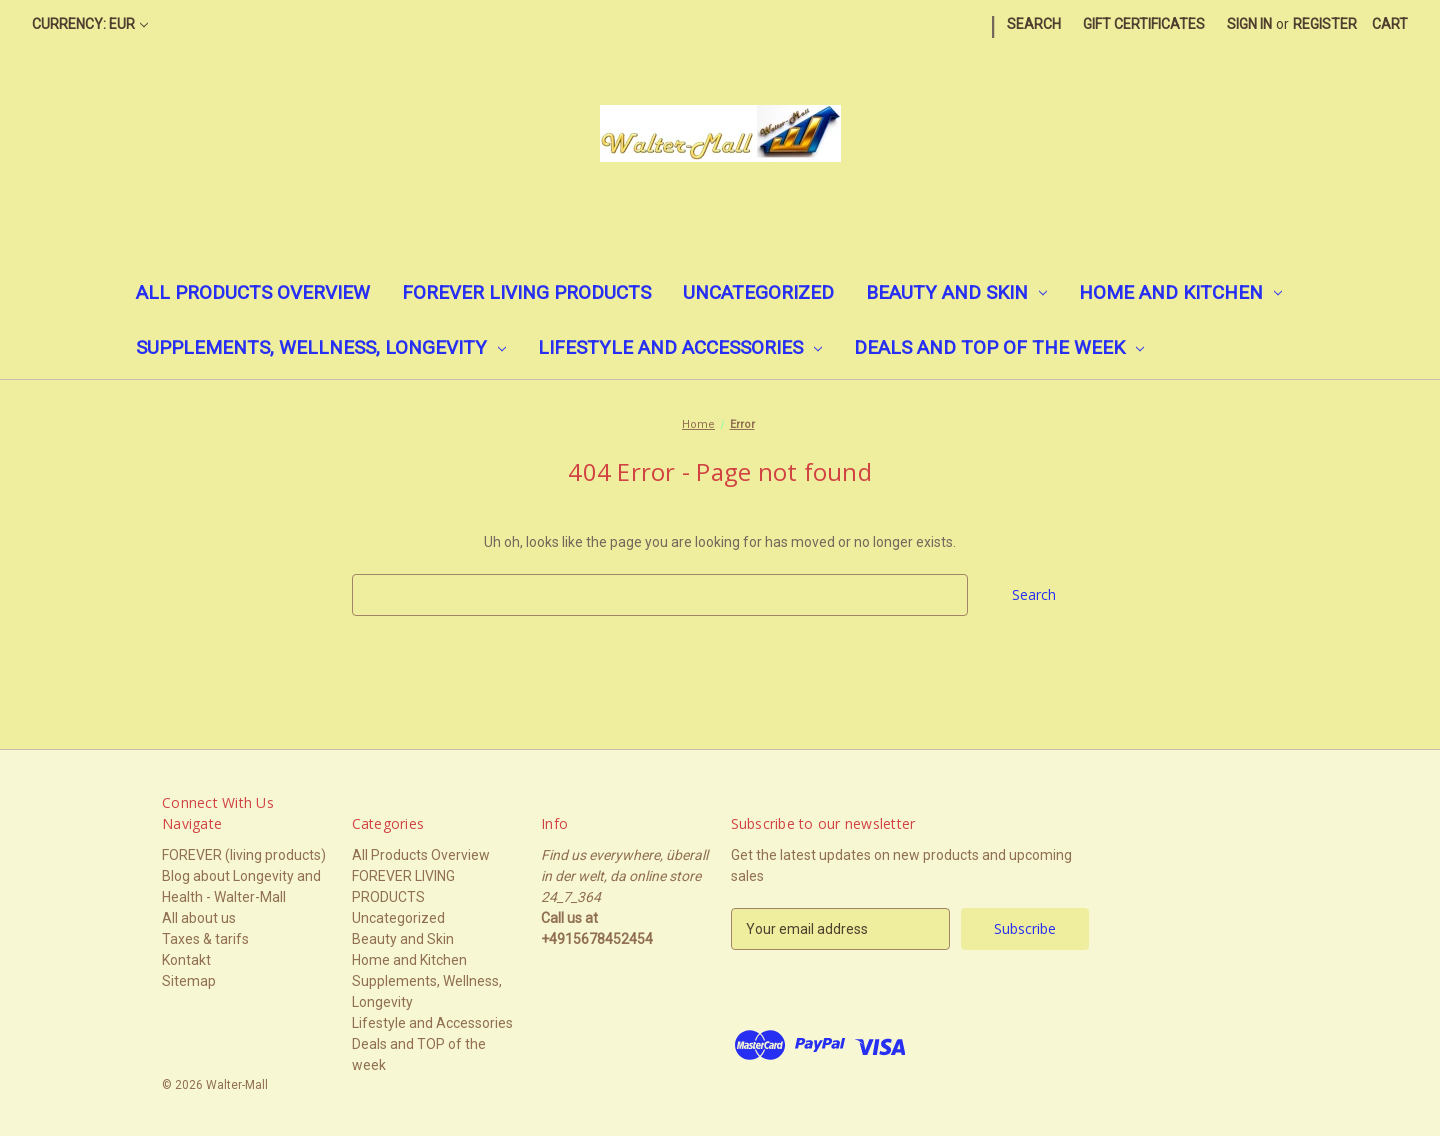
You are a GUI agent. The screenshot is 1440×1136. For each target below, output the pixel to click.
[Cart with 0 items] (1390, 24)
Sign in (1249, 24)
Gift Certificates (1144, 24)
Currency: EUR (90, 24)
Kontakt (186, 960)
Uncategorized (758, 292)
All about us (199, 918)
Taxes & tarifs (205, 939)
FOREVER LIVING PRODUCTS (526, 292)
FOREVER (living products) (244, 855)
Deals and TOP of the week (999, 347)
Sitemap (189, 981)
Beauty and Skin (956, 292)
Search (1034, 24)
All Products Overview (253, 292)
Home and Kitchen (1180, 292)
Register (1325, 24)
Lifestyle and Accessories (680, 347)
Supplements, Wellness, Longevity (321, 347)
